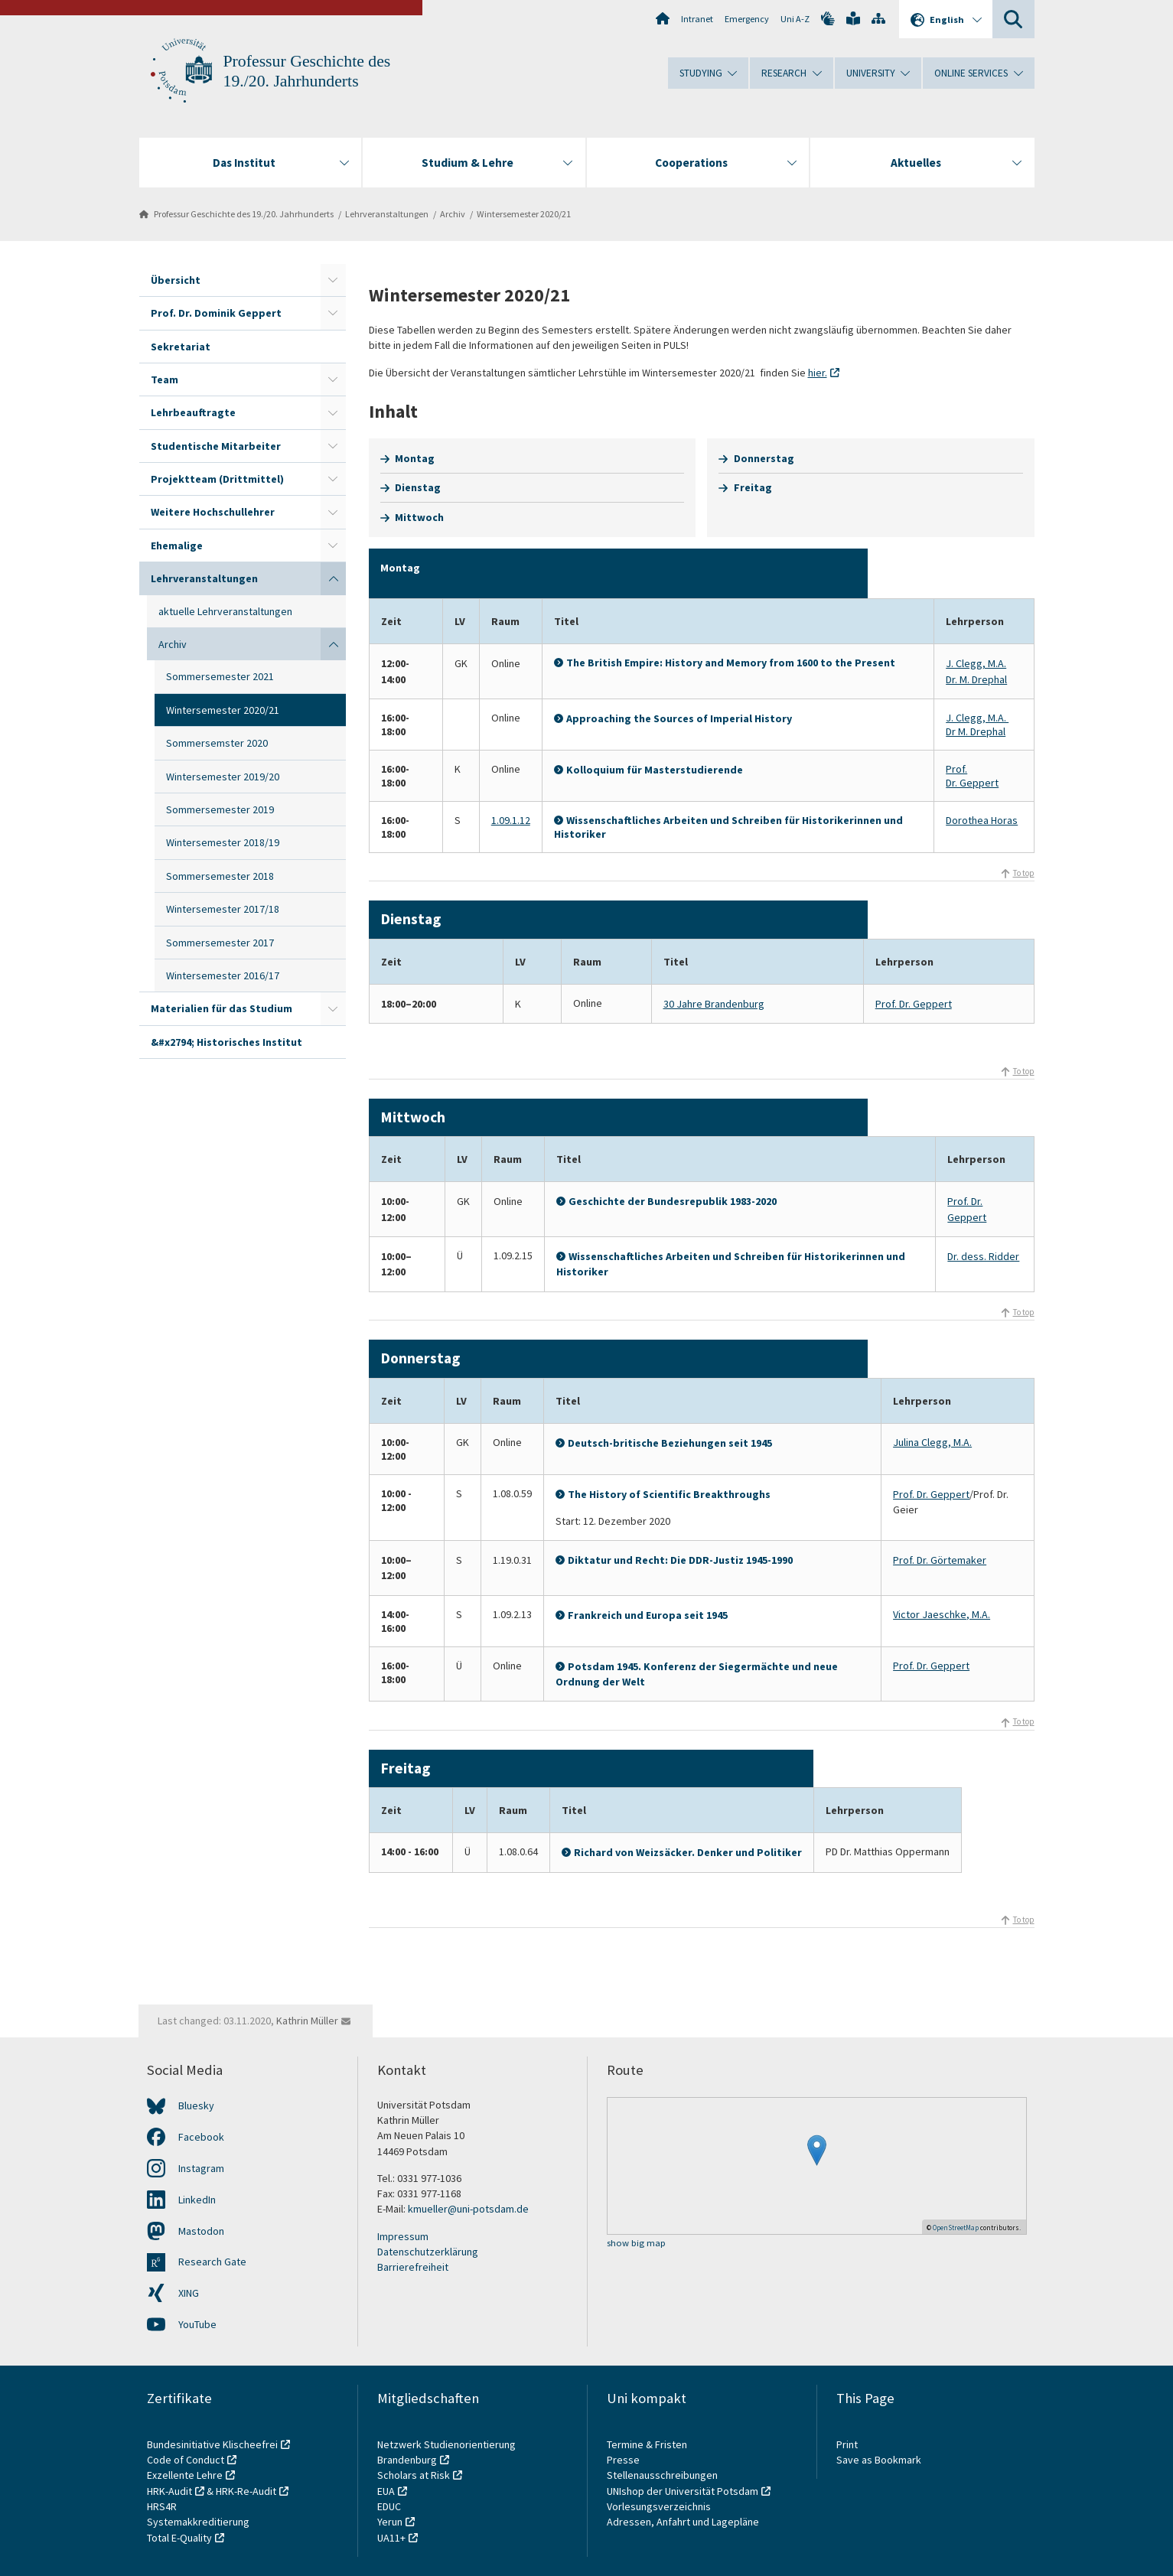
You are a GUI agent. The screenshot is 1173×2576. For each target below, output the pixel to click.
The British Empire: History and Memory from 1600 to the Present (730, 662)
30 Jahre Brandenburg (713, 1004)
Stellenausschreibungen (662, 2475)
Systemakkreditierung (198, 2522)
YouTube (197, 2324)
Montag (415, 458)
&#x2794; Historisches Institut (226, 1042)
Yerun (389, 2522)
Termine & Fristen (648, 2444)
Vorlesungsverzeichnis (660, 2506)
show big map (636, 2244)
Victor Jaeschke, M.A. (941, 1614)
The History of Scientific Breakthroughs (669, 1494)
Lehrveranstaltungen (386, 214)
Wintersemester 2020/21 (524, 214)
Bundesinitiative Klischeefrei (212, 2444)
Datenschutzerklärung (427, 2251)
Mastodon (201, 2231)
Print (847, 2444)
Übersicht (175, 280)
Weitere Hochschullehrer (213, 512)
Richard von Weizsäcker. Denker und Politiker (688, 1852)
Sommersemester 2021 (220, 676)
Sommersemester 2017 (220, 942)
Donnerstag (764, 458)
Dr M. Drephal (975, 731)
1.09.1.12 (510, 820)
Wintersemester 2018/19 (222, 842)
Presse (624, 2460)
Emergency (747, 18)
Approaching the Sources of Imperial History (679, 718)
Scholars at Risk (413, 2475)
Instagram (201, 2168)
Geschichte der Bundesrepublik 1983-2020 (673, 1201)
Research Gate (212, 2261)
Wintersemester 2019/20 (222, 776)
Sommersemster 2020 (217, 743)
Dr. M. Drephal (976, 679)
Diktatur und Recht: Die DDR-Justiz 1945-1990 (680, 1560)
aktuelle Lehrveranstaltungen (225, 611)
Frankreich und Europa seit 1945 (648, 1615)
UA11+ (391, 2538)
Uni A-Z (795, 18)
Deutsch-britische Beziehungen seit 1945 (671, 1443)
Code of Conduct (185, 2460)
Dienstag (418, 487)
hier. (817, 372)
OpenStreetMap (956, 2227)
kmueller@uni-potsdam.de (468, 2209)
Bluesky (196, 2105)
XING (188, 2293)
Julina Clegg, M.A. (932, 1442)
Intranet (697, 18)
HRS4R (162, 2506)
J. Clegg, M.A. (976, 663)
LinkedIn (197, 2199)
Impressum (402, 2236)
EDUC (389, 2506)
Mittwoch (419, 517)
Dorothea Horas (982, 820)
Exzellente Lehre (185, 2475)
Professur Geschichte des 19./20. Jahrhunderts (244, 214)
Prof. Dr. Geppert (972, 776)
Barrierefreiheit (412, 2267)
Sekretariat (180, 346)
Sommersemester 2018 (220, 876)
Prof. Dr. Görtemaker (939, 1560)
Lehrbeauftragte (193, 412)
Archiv (452, 214)
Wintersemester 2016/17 (222, 975)
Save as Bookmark (878, 2460)
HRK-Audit (169, 2491)
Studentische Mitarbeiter (216, 446)
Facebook (201, 2137)
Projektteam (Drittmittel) (217, 479)
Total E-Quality (179, 2538)
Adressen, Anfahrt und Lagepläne (683, 2522)
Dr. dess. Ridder (983, 1256)
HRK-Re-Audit (246, 2491)
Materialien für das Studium (221, 1008)
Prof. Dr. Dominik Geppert (216, 313)
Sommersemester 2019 (220, 809)
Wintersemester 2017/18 (222, 909)
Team (164, 379)
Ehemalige (177, 545)
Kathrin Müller (307, 2020)
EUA (386, 2491)
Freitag (753, 487)
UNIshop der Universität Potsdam (682, 2491)
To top (1024, 873)
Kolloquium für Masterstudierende (654, 770)
